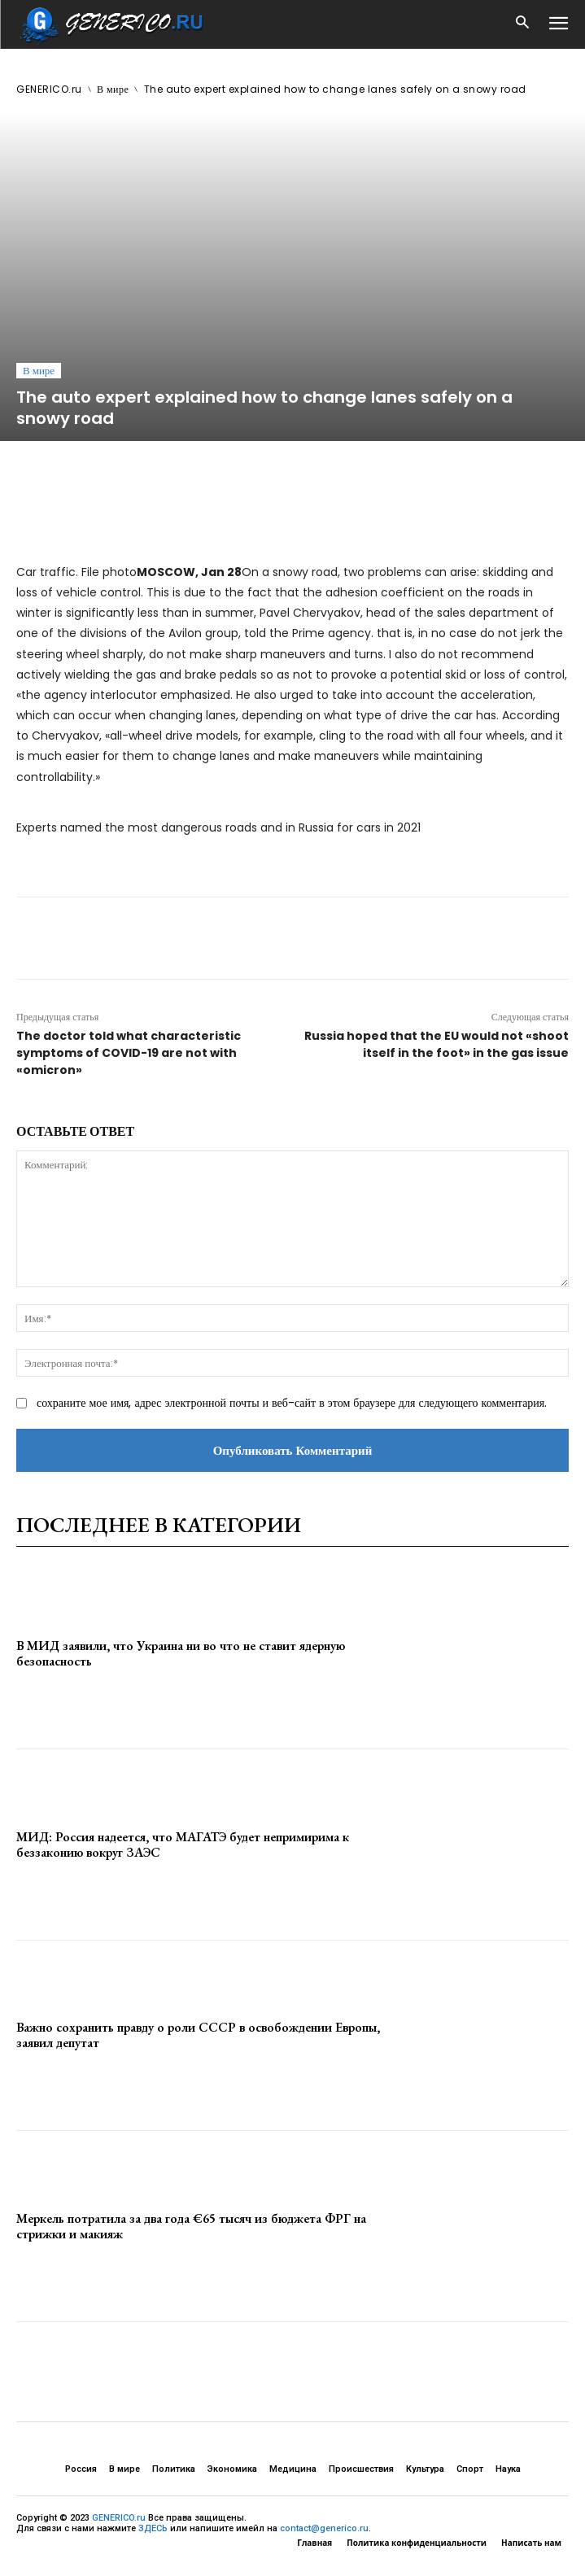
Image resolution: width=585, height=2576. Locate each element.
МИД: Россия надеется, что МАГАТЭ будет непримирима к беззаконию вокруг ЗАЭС (182, 1844)
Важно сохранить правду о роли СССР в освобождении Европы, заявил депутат (198, 2035)
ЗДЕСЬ (153, 2528)
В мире (113, 89)
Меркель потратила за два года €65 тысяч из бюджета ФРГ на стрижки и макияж (191, 2226)
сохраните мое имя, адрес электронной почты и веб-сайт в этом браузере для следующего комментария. (292, 1403)
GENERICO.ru (49, 89)
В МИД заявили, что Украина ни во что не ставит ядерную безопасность (180, 1653)
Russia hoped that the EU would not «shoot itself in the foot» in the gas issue (436, 1044)
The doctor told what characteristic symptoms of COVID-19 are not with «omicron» (128, 1053)
